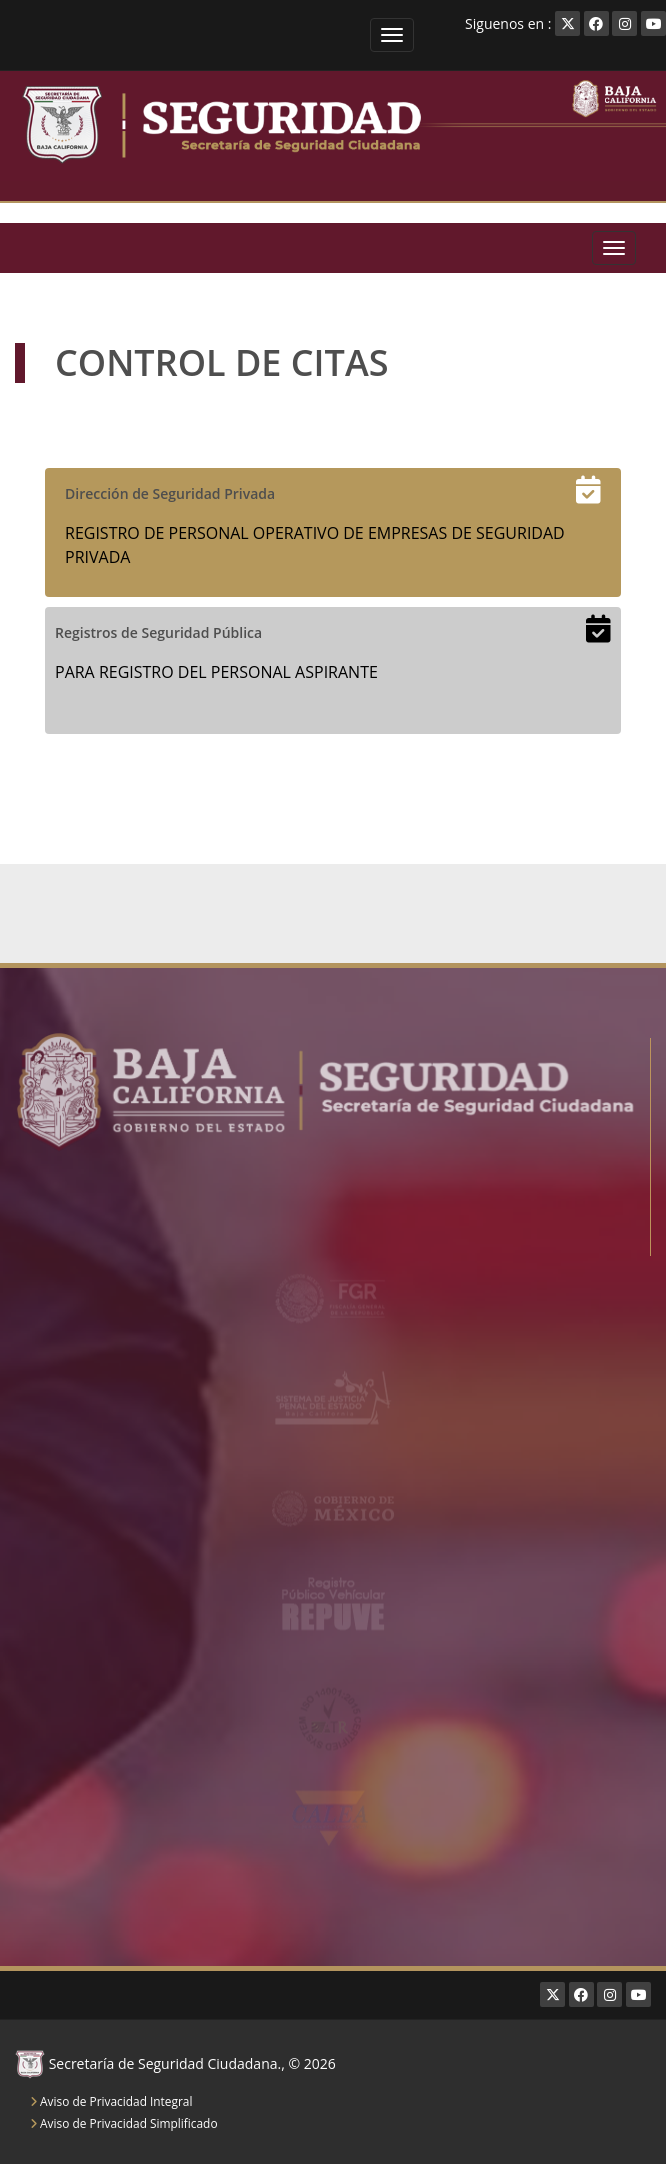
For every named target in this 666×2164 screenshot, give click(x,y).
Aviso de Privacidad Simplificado (124, 2123)
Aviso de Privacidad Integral (111, 2101)
